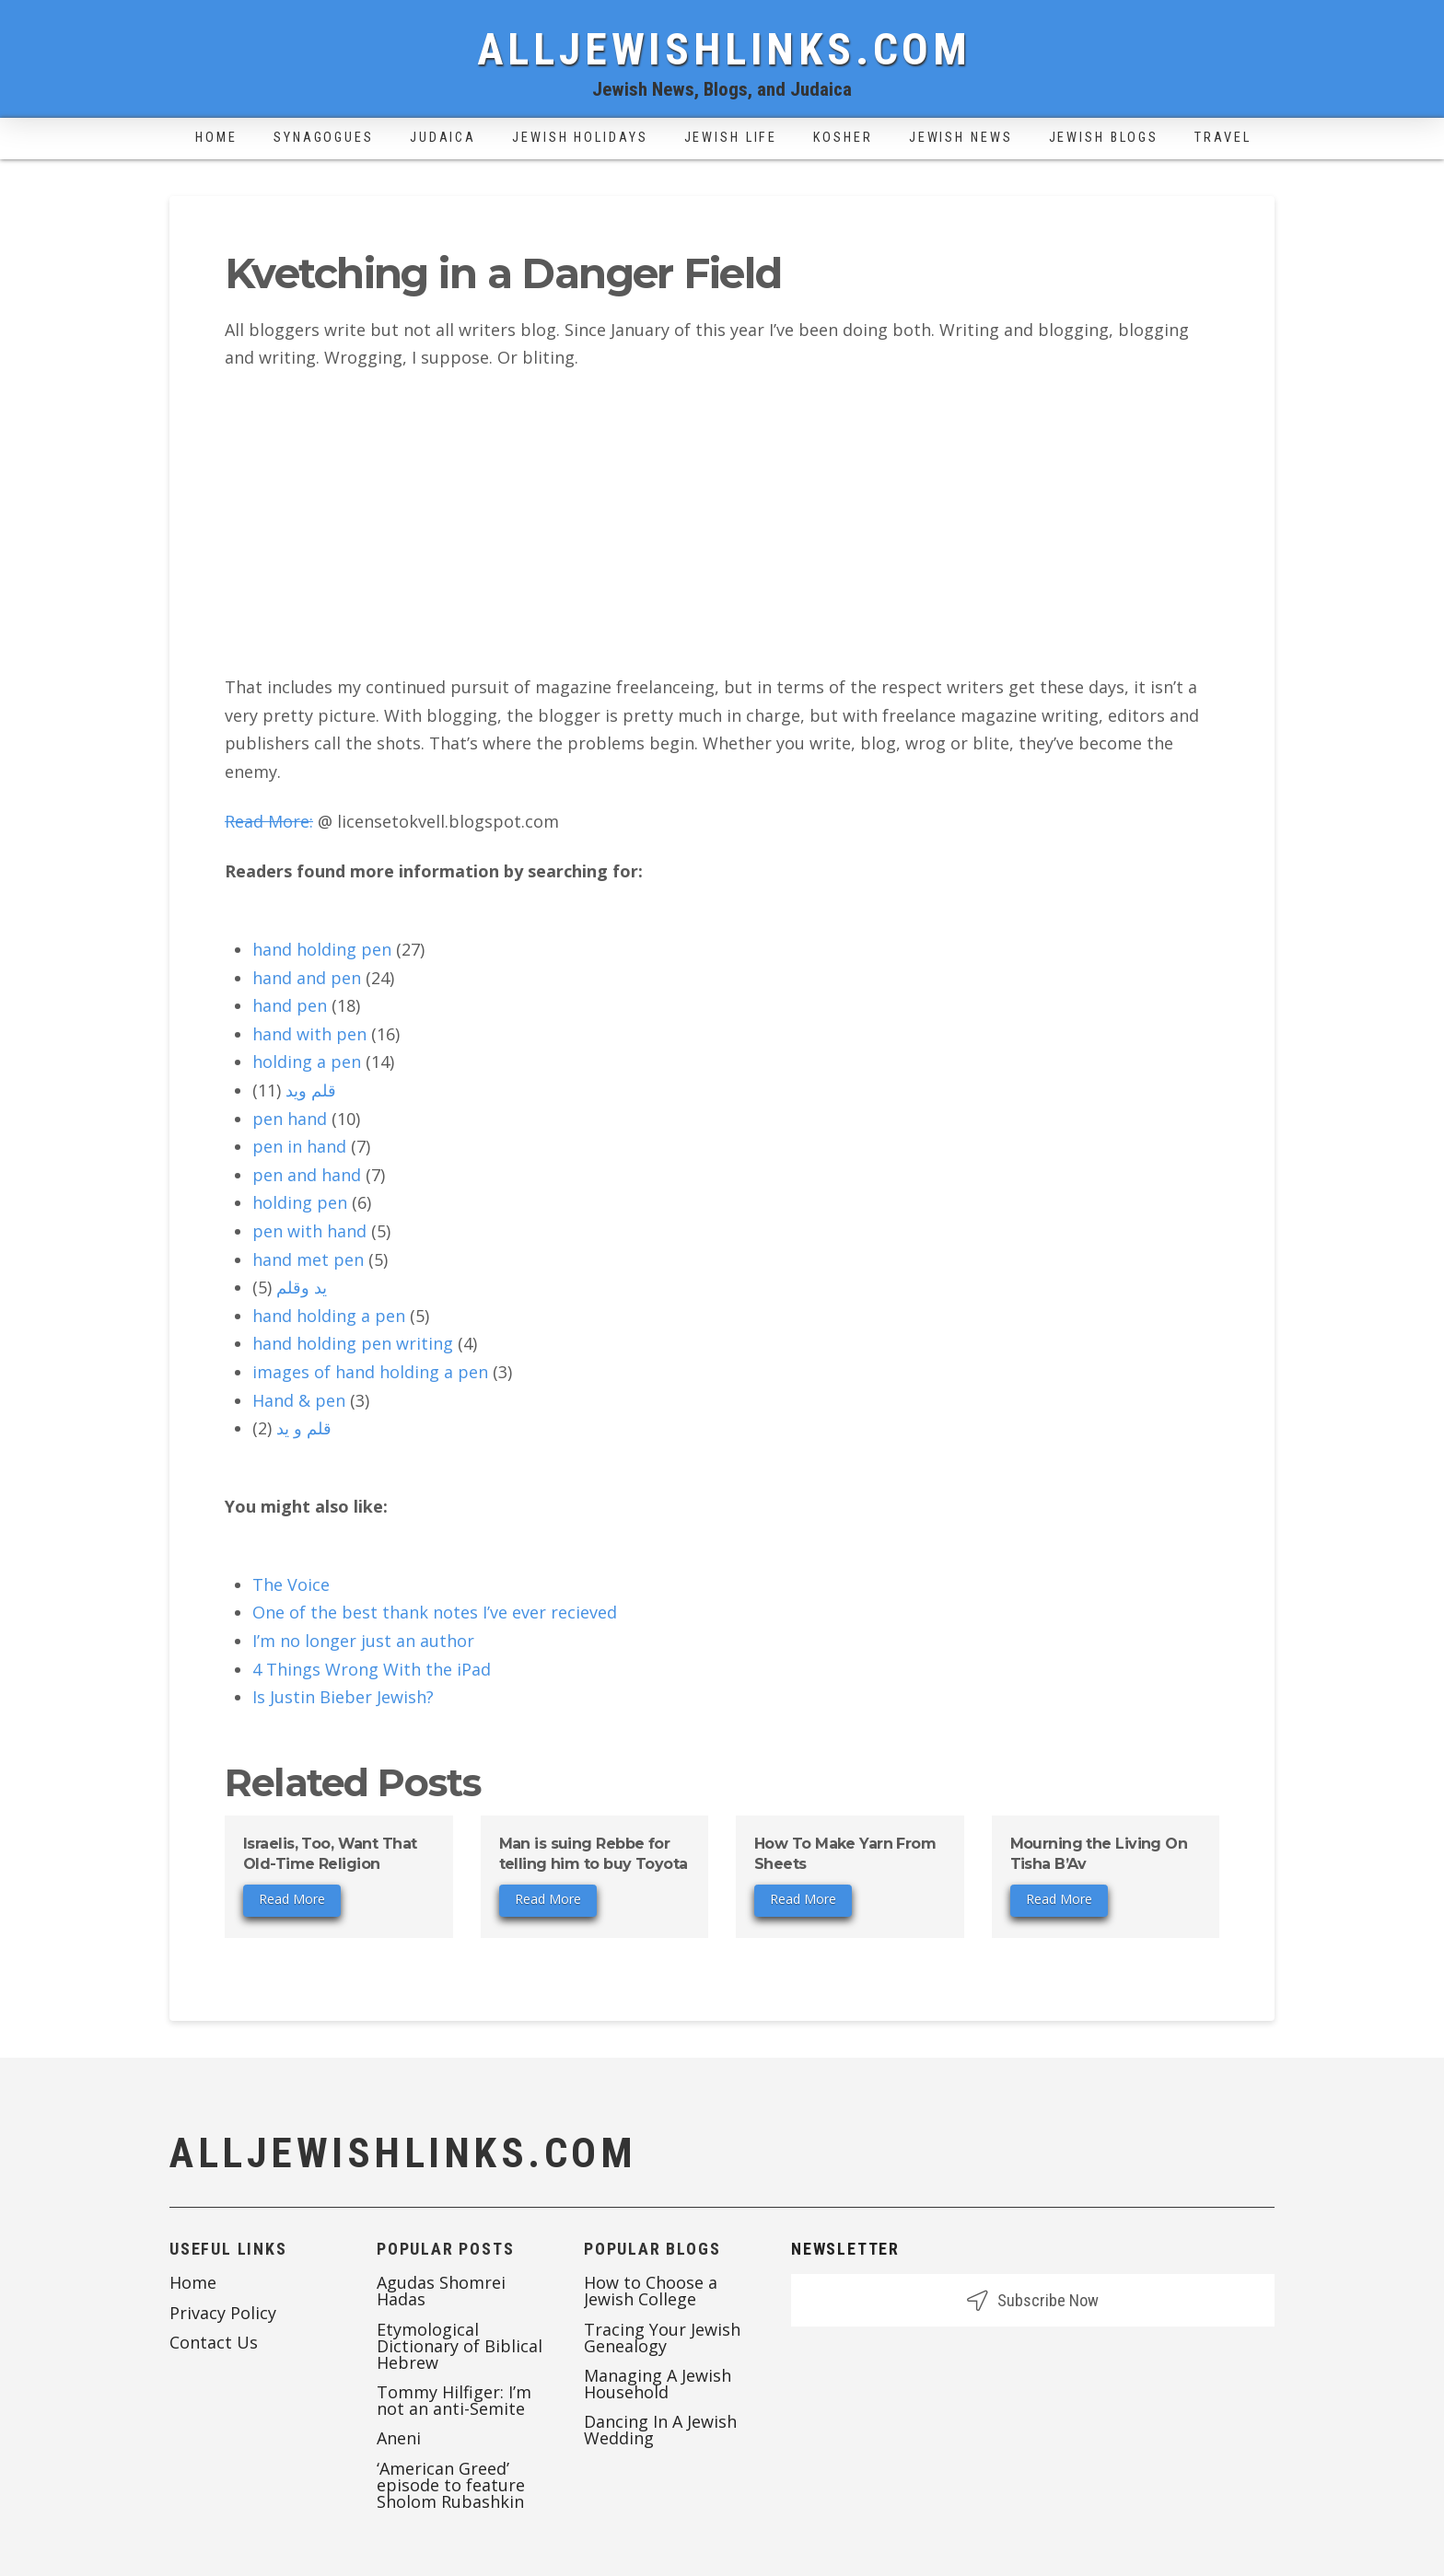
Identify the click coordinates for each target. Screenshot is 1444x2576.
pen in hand (299, 1146)
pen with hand (309, 1231)
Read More (292, 1899)
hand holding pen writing (352, 1343)
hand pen (289, 1005)
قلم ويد (310, 1090)
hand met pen (308, 1259)
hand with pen (309, 1034)
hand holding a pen (328, 1316)
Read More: (269, 821)
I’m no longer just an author (363, 1641)
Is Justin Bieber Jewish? (343, 1697)
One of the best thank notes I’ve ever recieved (434, 1612)
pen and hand (306, 1175)
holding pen (299, 1202)
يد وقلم (301, 1287)
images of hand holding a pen (370, 1372)
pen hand (289, 1119)
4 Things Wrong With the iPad (371, 1669)
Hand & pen (298, 1400)
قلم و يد (304, 1428)
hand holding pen (321, 949)
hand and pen (306, 978)
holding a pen (306, 1061)
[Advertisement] (722, 522)
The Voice (291, 1584)
